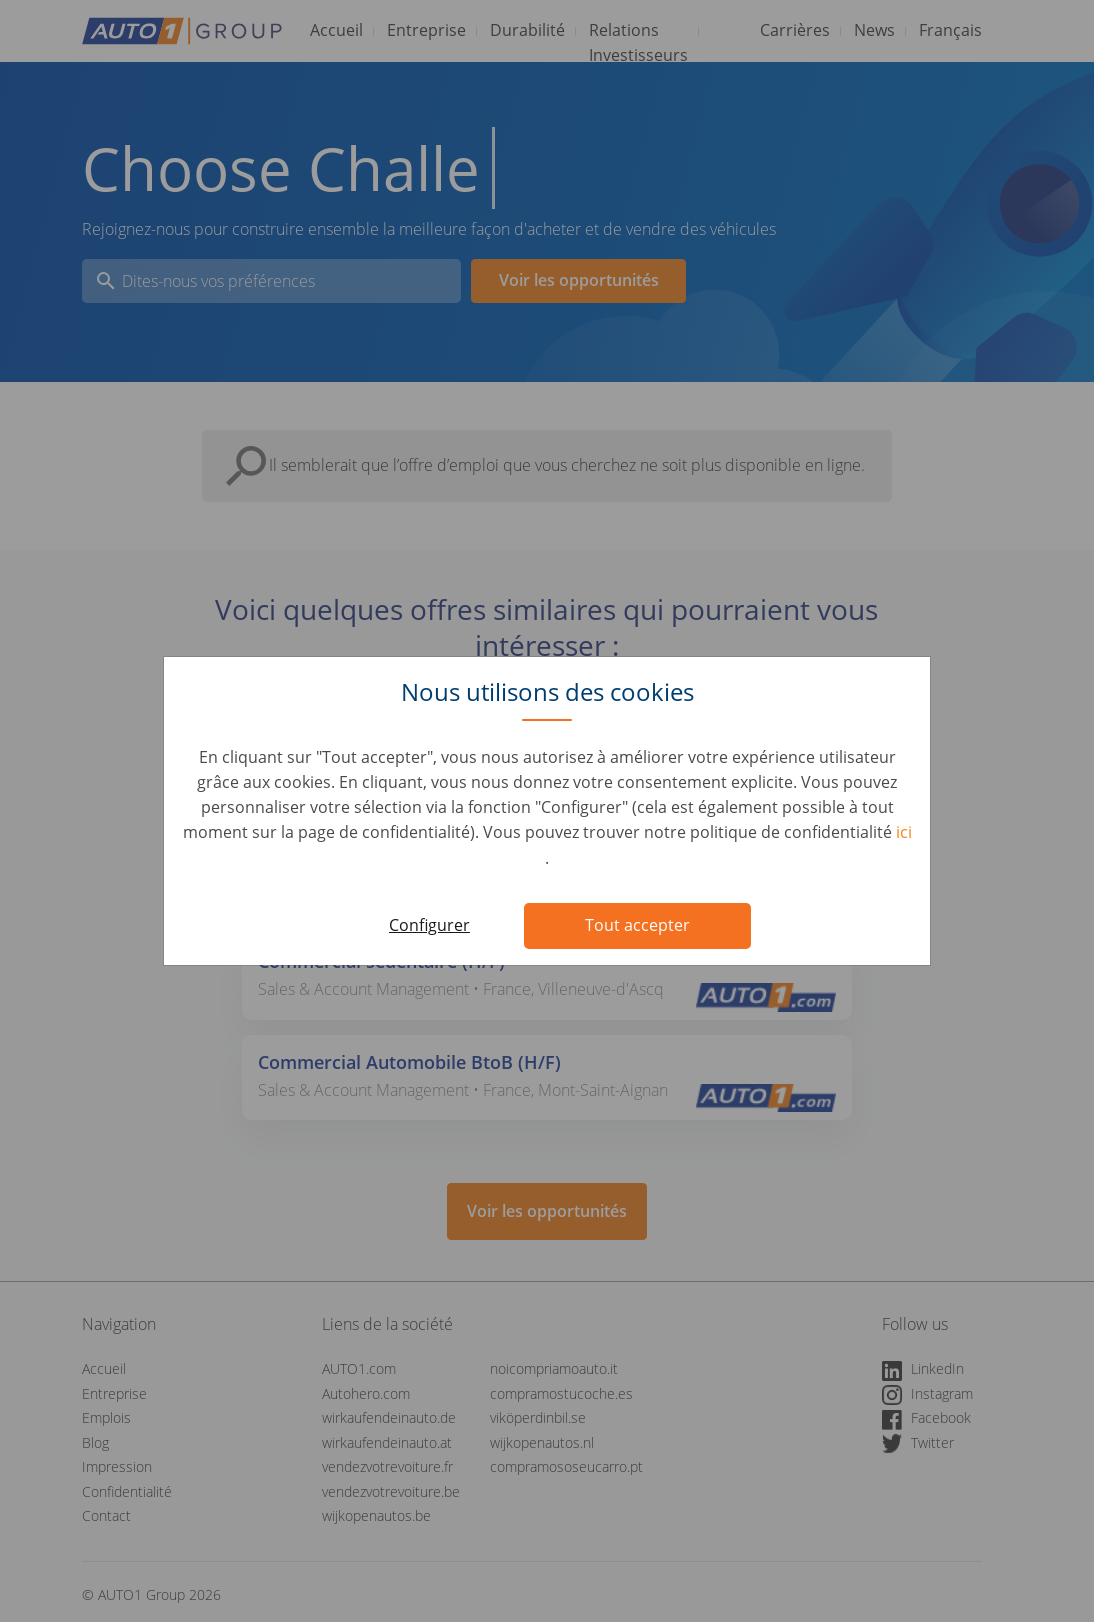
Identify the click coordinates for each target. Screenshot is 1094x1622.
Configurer (429, 925)
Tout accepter (637, 925)
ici (904, 832)
